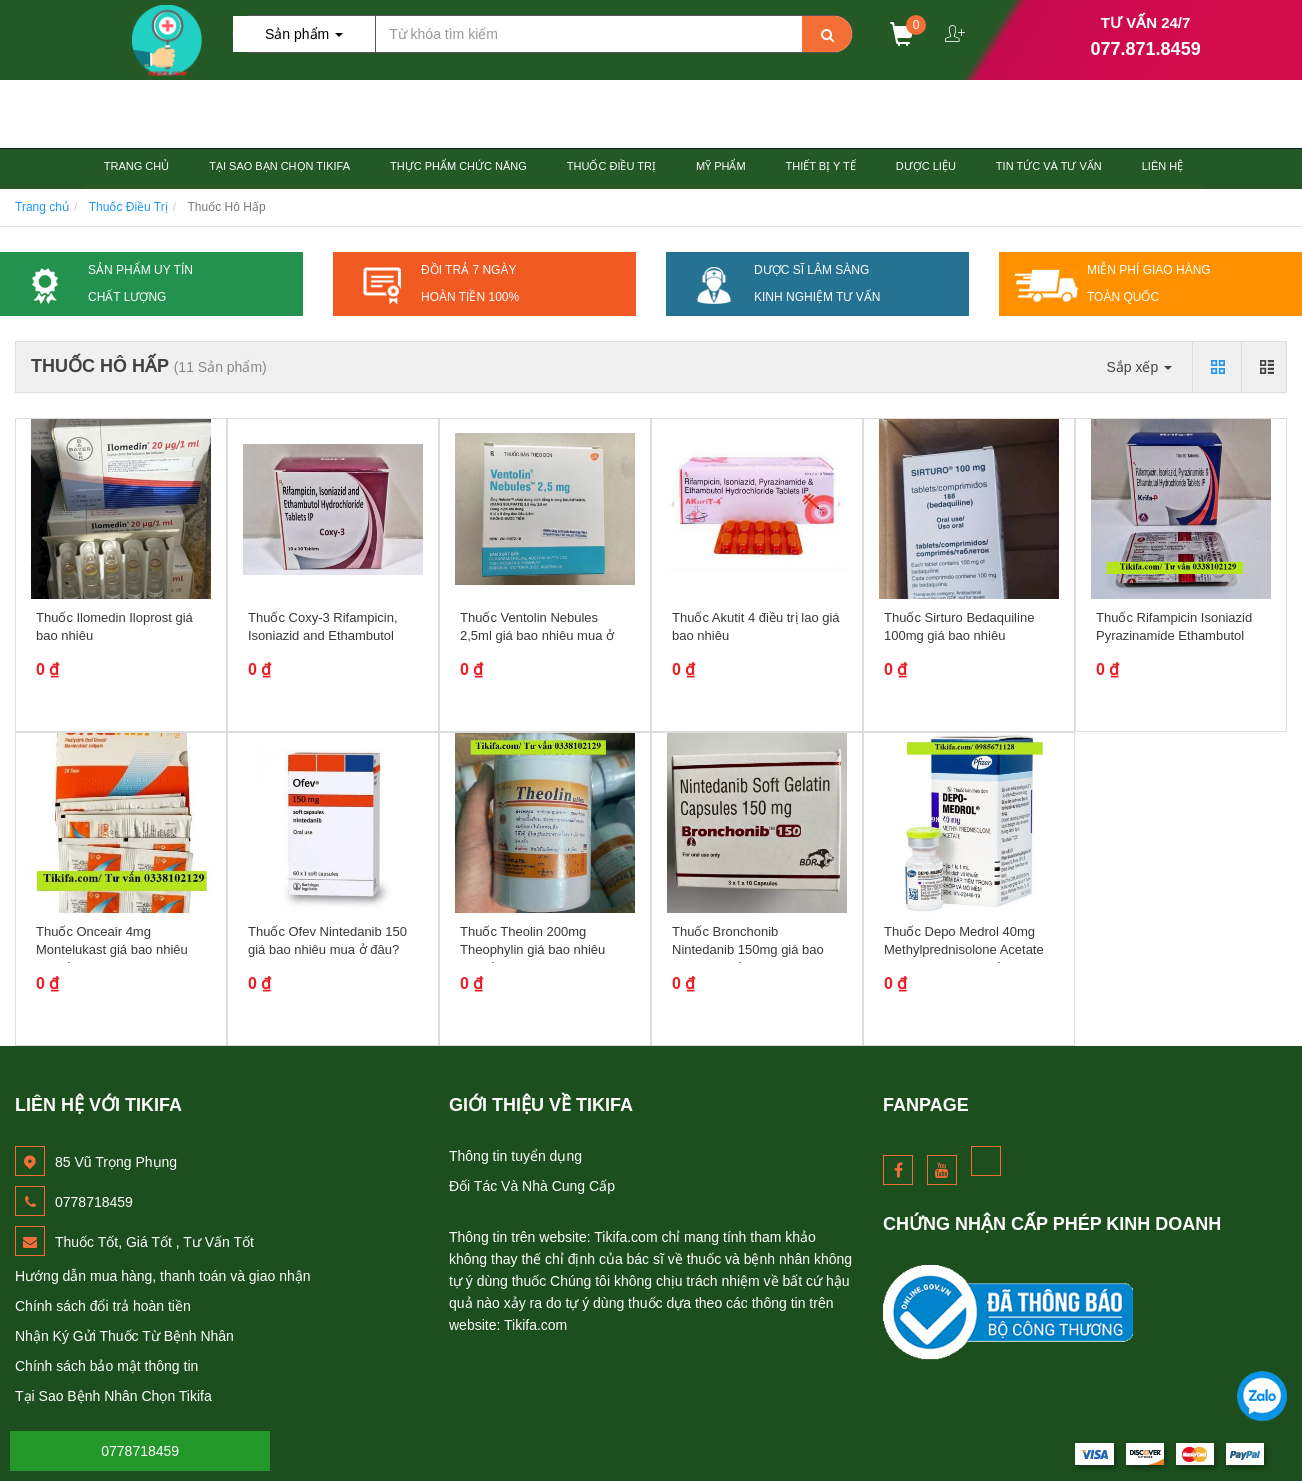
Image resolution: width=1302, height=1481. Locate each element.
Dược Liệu (926, 166)
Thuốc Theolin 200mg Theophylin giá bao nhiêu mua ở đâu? (532, 949)
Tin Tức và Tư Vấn (1049, 166)
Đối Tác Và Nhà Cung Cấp (532, 1186)
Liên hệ (1162, 166)
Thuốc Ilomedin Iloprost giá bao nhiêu (114, 626)
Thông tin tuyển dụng (515, 1156)
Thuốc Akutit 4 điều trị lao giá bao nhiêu (756, 626)
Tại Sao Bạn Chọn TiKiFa (279, 166)
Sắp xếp (1139, 367)
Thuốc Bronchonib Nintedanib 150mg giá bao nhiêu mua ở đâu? (748, 949)
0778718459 (140, 1451)
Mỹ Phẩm (721, 166)
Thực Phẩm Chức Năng (458, 166)
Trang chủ (136, 166)
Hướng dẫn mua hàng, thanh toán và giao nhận (163, 1276)
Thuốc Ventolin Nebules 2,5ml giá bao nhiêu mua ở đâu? (537, 635)
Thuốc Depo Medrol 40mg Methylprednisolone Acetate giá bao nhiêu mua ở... (964, 949)
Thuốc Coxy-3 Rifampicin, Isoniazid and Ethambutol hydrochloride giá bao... (323, 635)
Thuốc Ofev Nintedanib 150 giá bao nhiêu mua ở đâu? (327, 940)
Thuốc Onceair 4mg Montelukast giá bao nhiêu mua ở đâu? (112, 949)
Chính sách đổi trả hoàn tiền (103, 1306)
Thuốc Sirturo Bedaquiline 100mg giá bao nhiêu (959, 626)
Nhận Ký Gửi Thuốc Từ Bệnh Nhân (124, 1336)
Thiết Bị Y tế (821, 166)
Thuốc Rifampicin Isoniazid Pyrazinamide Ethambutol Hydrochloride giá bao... (1174, 635)
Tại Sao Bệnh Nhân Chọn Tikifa (113, 1396)
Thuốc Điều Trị (611, 166)
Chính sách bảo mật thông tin (106, 1366)
